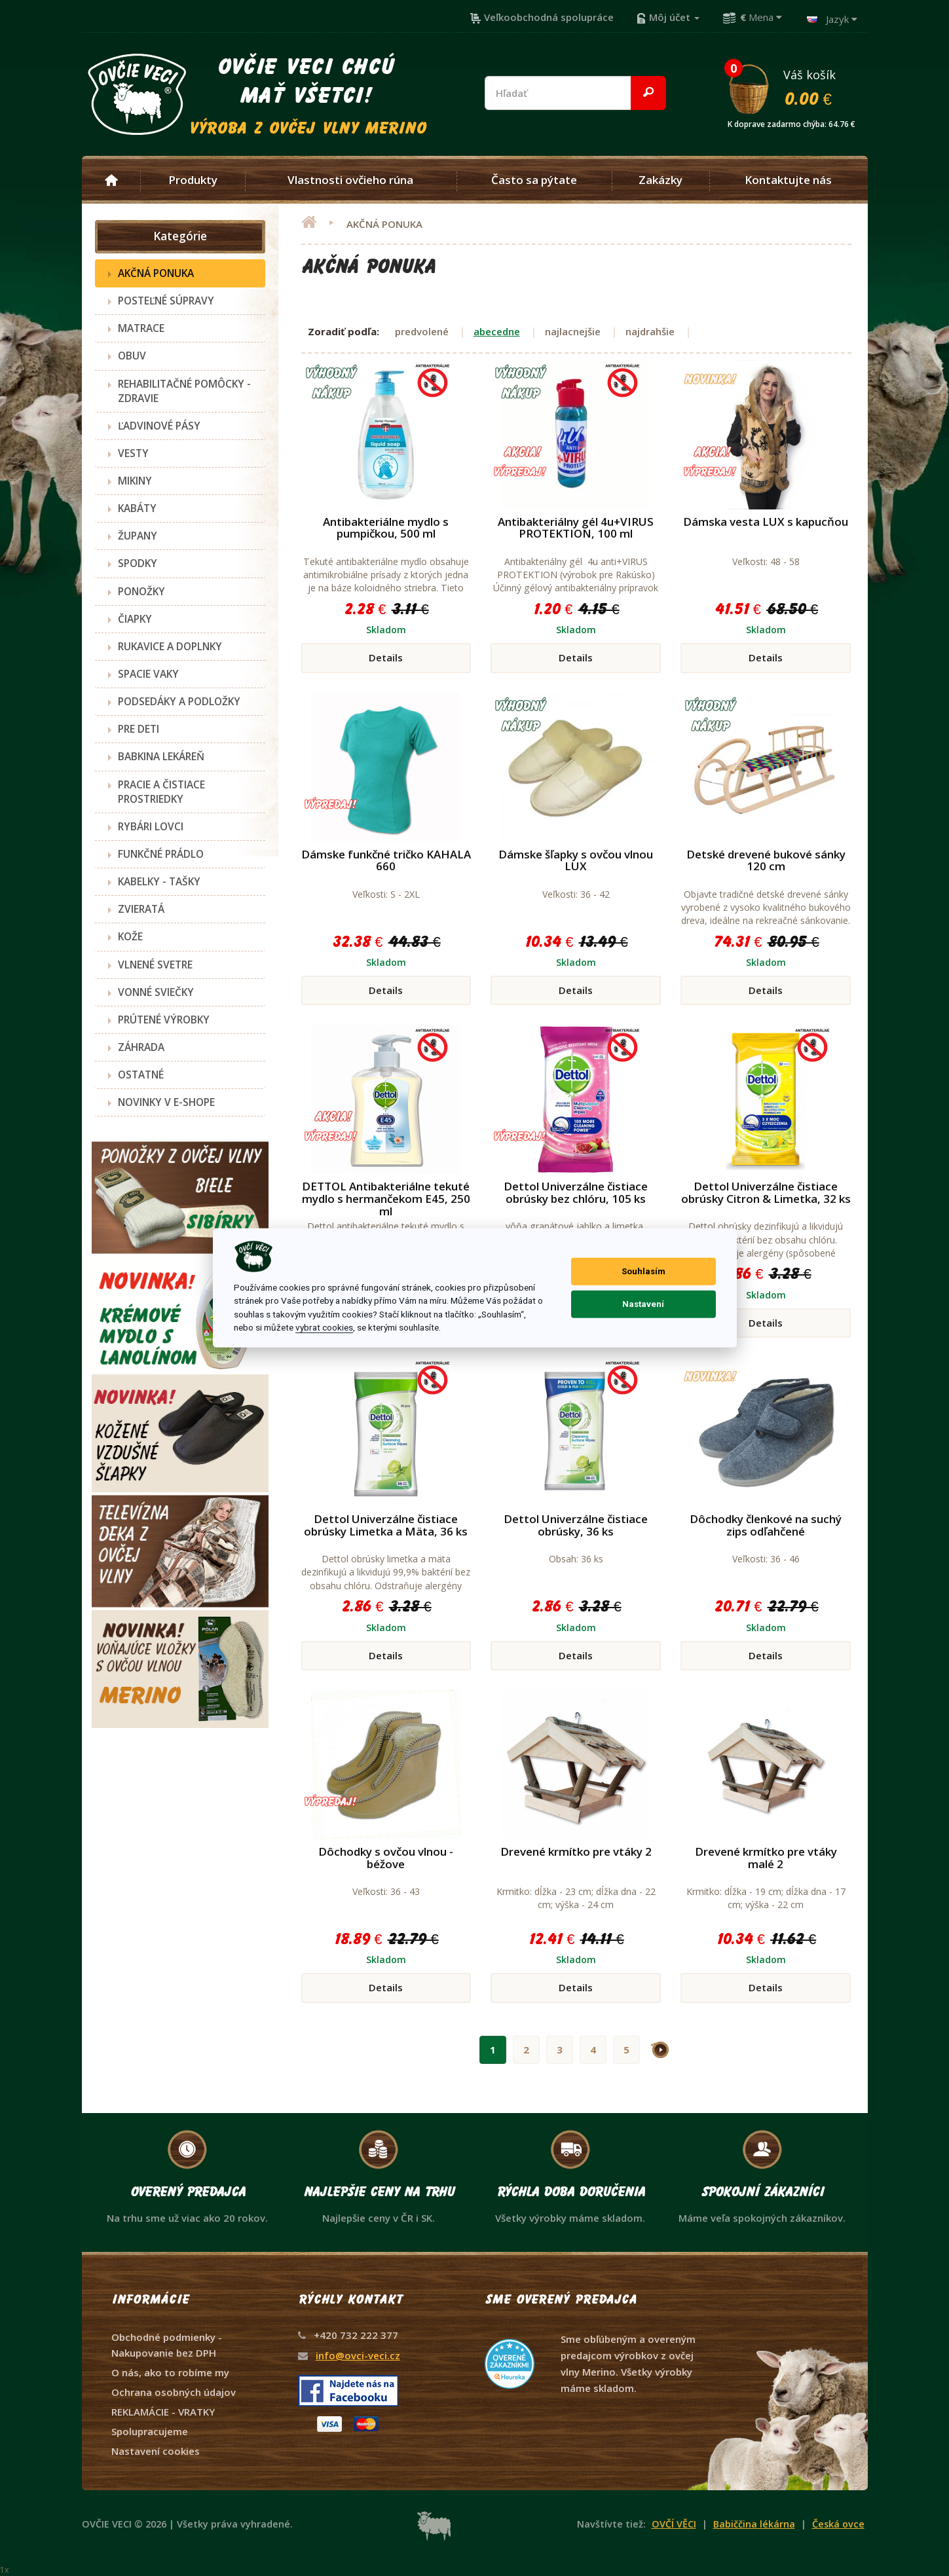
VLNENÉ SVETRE (155, 964)
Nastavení (643, 1304)
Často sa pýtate (534, 180)
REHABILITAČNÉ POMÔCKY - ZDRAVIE (184, 391)
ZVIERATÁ (141, 909)
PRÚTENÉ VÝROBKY (164, 1019)
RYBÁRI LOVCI (150, 826)
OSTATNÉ (141, 1074)
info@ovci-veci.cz (358, 2355)
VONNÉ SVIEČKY (156, 992)
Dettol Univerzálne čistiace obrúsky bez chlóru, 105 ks (576, 1192)
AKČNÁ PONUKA (156, 273)
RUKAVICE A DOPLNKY (170, 646)
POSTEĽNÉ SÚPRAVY (166, 300)
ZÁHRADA (141, 1047)
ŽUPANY (137, 535)
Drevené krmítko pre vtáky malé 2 (766, 1857)
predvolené (422, 331)
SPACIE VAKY (148, 674)
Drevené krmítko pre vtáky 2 (576, 1851)
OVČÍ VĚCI (674, 2524)
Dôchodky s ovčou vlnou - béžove (385, 1857)
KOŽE (130, 936)
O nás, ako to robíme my (170, 2372)
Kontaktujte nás (788, 180)
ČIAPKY (135, 619)
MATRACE (141, 328)
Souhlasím (643, 1271)
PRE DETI (138, 729)
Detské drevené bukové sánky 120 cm (766, 860)
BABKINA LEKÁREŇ (161, 756)
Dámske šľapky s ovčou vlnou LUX (575, 860)
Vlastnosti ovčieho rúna (350, 180)
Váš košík (797, 87)
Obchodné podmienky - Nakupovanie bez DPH (166, 2344)
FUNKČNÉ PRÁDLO (161, 854)
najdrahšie (650, 331)
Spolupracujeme (149, 2431)
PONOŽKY (141, 591)
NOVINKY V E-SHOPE (166, 1102)
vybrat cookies (324, 1327)
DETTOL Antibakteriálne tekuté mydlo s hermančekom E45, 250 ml (386, 1198)
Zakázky (660, 180)
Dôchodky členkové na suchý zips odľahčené (766, 1525)
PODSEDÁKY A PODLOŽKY (179, 701)
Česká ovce (838, 2524)
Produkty (192, 180)
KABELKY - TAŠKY (159, 881)
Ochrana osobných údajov (173, 2392)
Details (386, 657)
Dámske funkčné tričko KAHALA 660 (386, 860)
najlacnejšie (573, 331)
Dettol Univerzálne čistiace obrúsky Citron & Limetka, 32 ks (766, 1192)
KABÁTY (137, 508)
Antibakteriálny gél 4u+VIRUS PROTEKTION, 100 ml (576, 528)
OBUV (132, 355)
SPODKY (137, 563)
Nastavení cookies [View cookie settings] (155, 2450)
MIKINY (135, 480)
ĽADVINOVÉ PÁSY (159, 425)
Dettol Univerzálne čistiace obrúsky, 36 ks (576, 1525)
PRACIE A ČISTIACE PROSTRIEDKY (161, 791)
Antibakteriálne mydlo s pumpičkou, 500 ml (386, 528)
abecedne (497, 331)
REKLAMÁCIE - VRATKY (163, 2411)
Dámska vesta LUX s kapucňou (765, 521)
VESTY (133, 453)
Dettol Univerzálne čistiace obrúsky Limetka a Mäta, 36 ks (386, 1525)
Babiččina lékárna (754, 2524)
